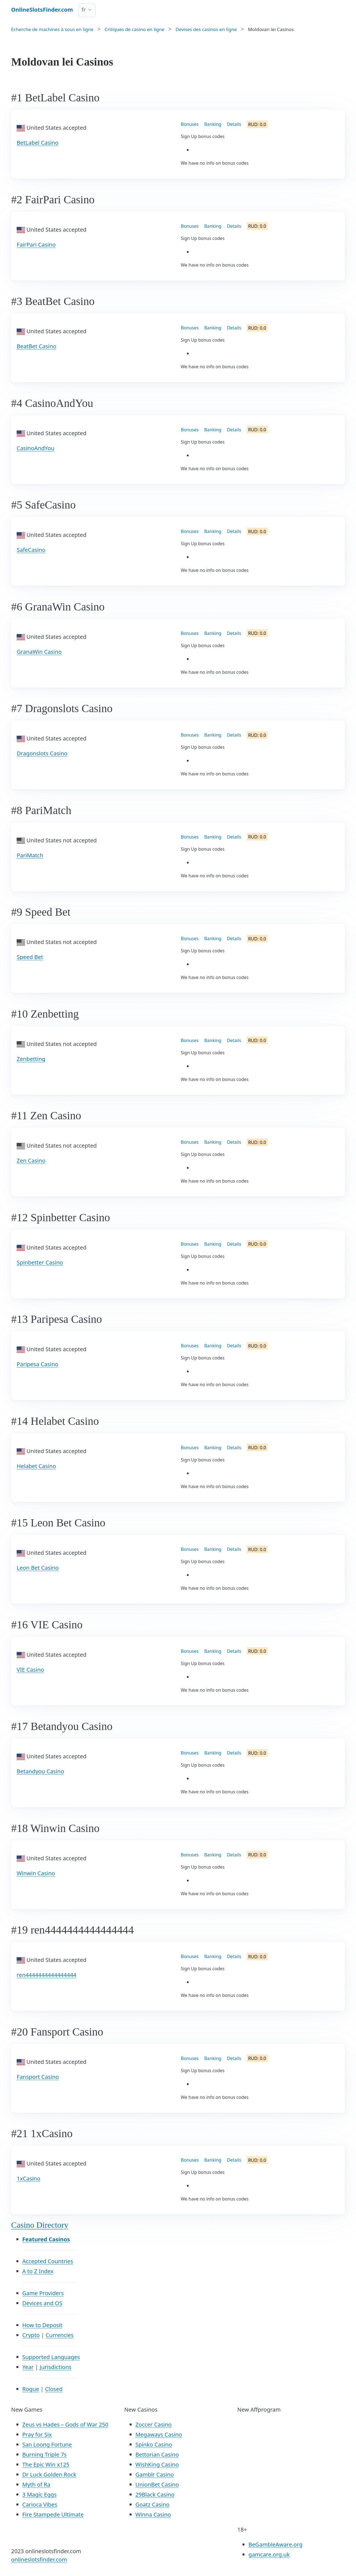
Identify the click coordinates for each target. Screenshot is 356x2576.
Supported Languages (51, 2357)
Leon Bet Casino (38, 1567)
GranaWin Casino (39, 651)
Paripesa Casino (37, 1364)
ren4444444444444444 (46, 1975)
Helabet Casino (36, 1466)
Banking (212, 124)
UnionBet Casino (157, 2484)
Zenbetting (31, 1059)
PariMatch (30, 855)
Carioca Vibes (39, 2504)
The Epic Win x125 (46, 2464)
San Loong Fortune (47, 2444)
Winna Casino (153, 2514)
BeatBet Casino (36, 346)
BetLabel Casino (37, 142)
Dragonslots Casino (42, 753)
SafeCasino (31, 550)
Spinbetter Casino (40, 1262)
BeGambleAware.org (275, 2544)
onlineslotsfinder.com (39, 2559)
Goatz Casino (152, 2504)
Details (234, 124)
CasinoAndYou (35, 448)
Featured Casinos (46, 2239)
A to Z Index (37, 2271)
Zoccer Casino (153, 2424)
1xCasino (28, 2178)
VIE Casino (30, 1669)
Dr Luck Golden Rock (49, 2474)
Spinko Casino (153, 2444)
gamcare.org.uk (269, 2554)
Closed (54, 2389)
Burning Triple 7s (44, 2454)
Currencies (59, 2335)
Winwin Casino (36, 1873)
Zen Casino (31, 1160)
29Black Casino (155, 2494)
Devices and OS (42, 2303)
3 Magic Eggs (39, 2494)
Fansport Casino (38, 2077)
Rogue (30, 2389)
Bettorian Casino (157, 2454)
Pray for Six (37, 2434)
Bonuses (190, 124)
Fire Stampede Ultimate (53, 2514)
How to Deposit (42, 2325)
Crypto (31, 2335)
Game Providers (43, 2293)
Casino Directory (39, 2224)
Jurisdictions (55, 2367)
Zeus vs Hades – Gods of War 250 (65, 2424)
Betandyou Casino (40, 1771)
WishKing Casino (157, 2464)
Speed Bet (30, 957)
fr (83, 9)
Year (28, 2367)
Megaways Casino (158, 2434)
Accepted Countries (47, 2261)
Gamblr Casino (154, 2474)
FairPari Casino (36, 244)
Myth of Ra (36, 2484)
